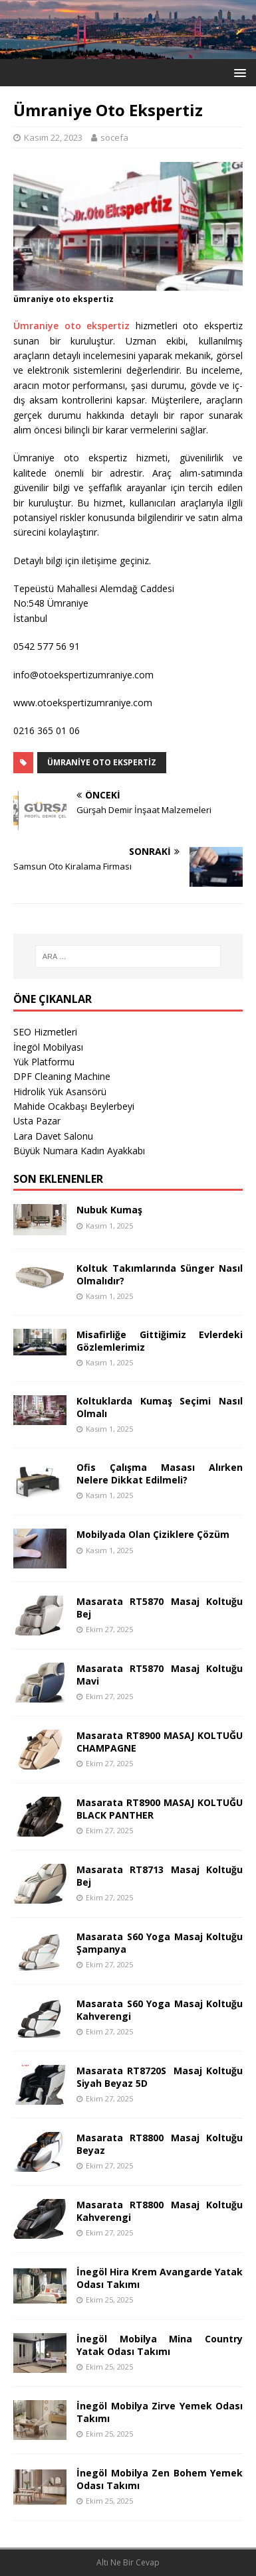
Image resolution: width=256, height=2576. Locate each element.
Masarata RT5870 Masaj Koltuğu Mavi (159, 1674)
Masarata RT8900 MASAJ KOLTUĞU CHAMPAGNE (159, 1741)
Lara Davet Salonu (53, 1136)
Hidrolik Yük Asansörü (59, 1091)
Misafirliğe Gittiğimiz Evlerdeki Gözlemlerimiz (159, 1340)
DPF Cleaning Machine (61, 1076)
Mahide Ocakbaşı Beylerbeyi (73, 1106)
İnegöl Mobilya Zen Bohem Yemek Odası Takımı (159, 2478)
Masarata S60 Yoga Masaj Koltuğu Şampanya (159, 1942)
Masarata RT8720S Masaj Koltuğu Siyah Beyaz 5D (159, 2076)
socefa (114, 137)
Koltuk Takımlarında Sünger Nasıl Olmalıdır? (159, 1274)
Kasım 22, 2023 (53, 137)
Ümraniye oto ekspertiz (71, 325)
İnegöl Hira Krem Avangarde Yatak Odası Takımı (159, 2277)
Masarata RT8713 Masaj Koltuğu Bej (159, 1875)
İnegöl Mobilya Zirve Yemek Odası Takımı (159, 2411)
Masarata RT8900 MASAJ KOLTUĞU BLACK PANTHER (159, 1808)
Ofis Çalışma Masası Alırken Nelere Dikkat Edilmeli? (159, 1473)
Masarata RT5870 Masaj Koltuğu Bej (159, 1607)
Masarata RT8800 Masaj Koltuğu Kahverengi (159, 2210)
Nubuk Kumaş (109, 1209)
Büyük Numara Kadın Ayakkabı (79, 1150)
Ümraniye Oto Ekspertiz (101, 762)
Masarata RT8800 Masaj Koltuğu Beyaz (159, 2143)
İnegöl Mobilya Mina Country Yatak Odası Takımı (159, 2344)
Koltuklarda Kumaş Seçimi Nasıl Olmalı (159, 1407)
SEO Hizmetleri (45, 1031)
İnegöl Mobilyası (48, 1047)
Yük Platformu (43, 1061)
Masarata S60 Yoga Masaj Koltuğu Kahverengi (159, 2009)
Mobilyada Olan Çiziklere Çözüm (152, 1534)
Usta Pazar (37, 1120)
